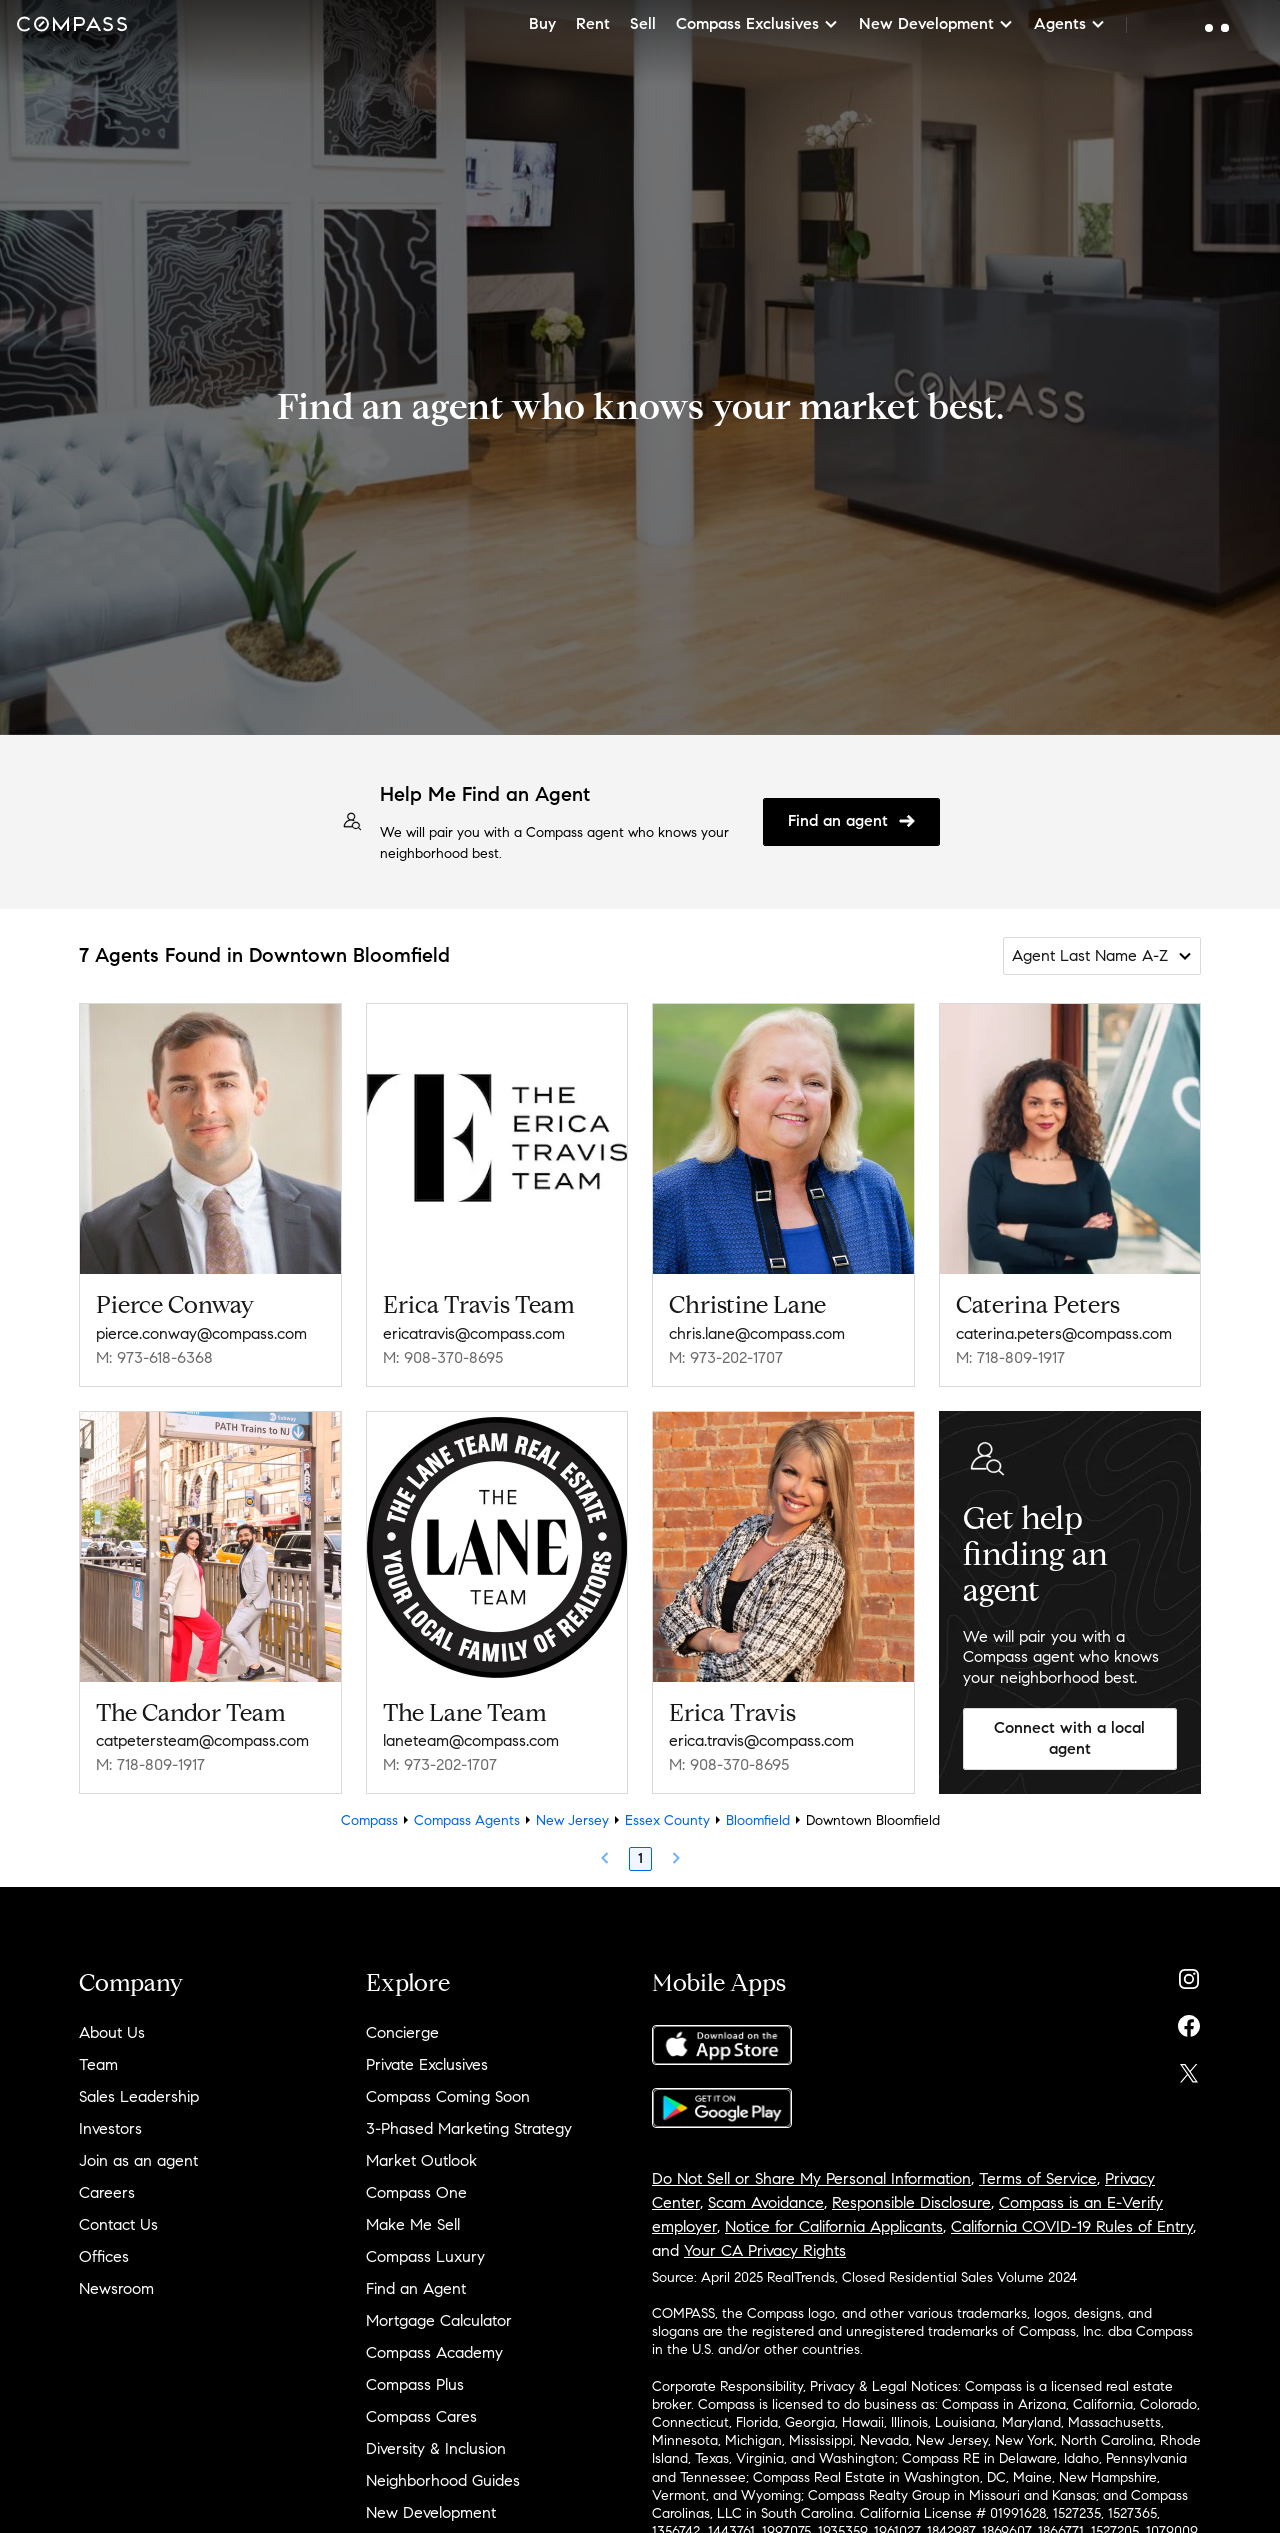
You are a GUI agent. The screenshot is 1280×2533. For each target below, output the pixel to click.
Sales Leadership (139, 2096)
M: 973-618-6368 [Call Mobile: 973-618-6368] (154, 1357)
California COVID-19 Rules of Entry (1072, 2226)
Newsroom (116, 2288)
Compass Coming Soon (448, 2096)
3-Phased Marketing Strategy (469, 2128)
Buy (542, 23)
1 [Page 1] (640, 1858)
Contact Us (118, 2224)
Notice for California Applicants (834, 2226)
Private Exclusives (427, 2064)
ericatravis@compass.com (474, 1333)
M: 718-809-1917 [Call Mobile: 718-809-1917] (1010, 1357)
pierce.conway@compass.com (201, 1333)
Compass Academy (434, 2352)
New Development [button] (936, 23)
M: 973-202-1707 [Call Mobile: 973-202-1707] (726, 1357)
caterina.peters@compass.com (1064, 1333)
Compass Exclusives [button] (757, 23)
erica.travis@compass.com (761, 1740)
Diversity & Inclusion (436, 2448)
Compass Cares (421, 2416)
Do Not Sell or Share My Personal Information (811, 2178)
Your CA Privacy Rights (765, 2250)
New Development (431, 2512)
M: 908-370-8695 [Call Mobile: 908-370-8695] (443, 1357)
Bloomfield (758, 1820)
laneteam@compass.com (471, 1740)
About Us (112, 2032)
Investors (110, 2128)
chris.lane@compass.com (757, 1333)
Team (98, 2064)
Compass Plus (415, 2384)
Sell (643, 23)
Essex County (667, 1820)
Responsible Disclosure (911, 2202)
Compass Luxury (425, 2256)
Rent (593, 23)
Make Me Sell (413, 2224)
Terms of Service (1038, 2178)
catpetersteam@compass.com (202, 1740)
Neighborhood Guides (443, 2480)
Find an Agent (416, 2288)
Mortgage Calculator (439, 2320)
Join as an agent (138, 2160)
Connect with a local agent (1069, 1738)
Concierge (402, 2032)
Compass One (416, 2192)
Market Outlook (421, 2160)
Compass (369, 1820)
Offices (104, 2256)
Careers (107, 2192)
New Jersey (572, 1820)
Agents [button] (1070, 23)
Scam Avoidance (766, 2202)
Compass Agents (467, 1820)
